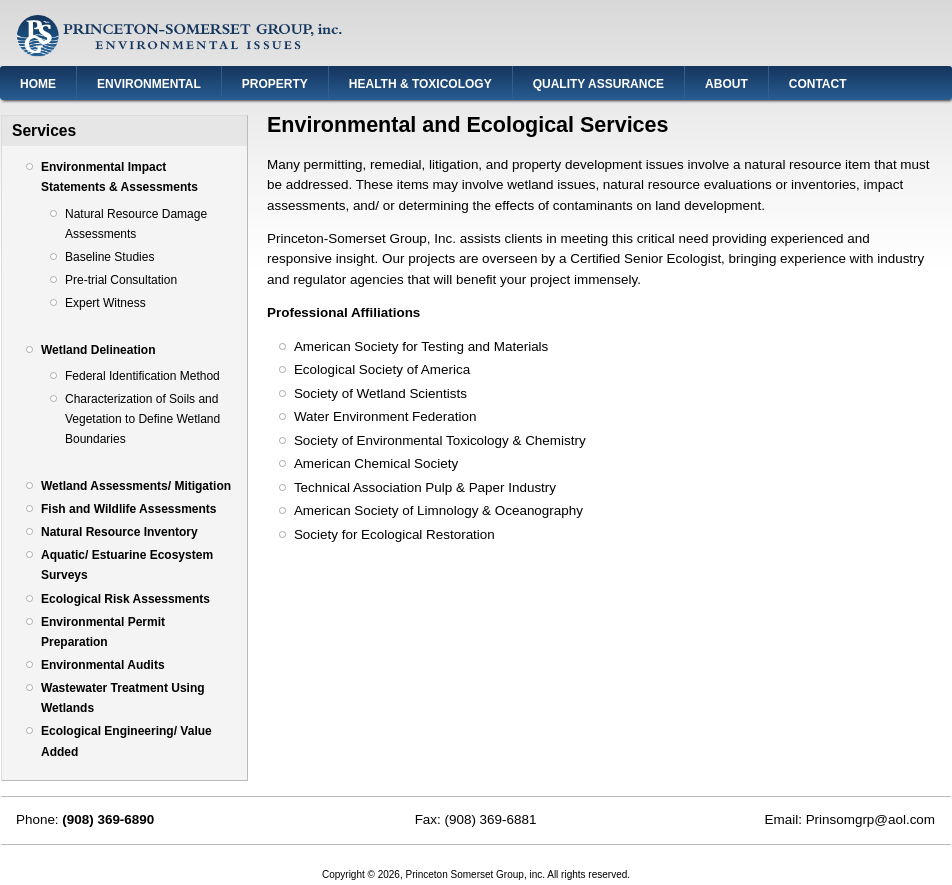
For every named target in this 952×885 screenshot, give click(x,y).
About (726, 84)
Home (38, 84)
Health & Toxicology (420, 84)
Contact (818, 84)
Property (275, 84)
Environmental (149, 84)
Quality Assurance (598, 84)
